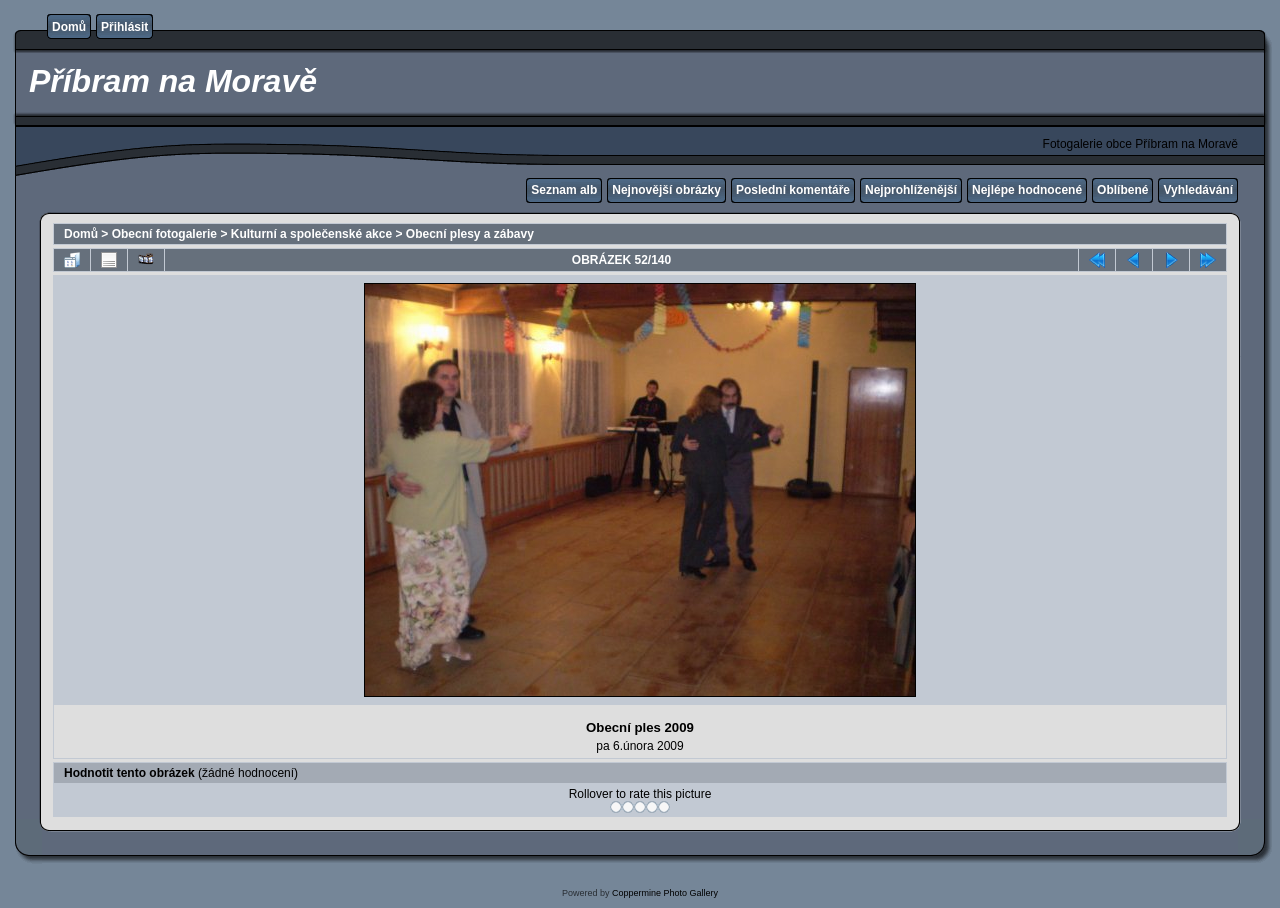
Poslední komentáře (793, 190)
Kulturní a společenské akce (311, 234)
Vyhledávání (1198, 190)
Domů (69, 27)
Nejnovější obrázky (666, 190)
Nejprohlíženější (911, 190)
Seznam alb (564, 190)
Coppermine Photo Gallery (665, 893)
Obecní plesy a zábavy (470, 234)
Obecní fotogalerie (164, 234)
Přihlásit (124, 27)
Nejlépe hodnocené (1027, 190)
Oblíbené (1122, 190)
